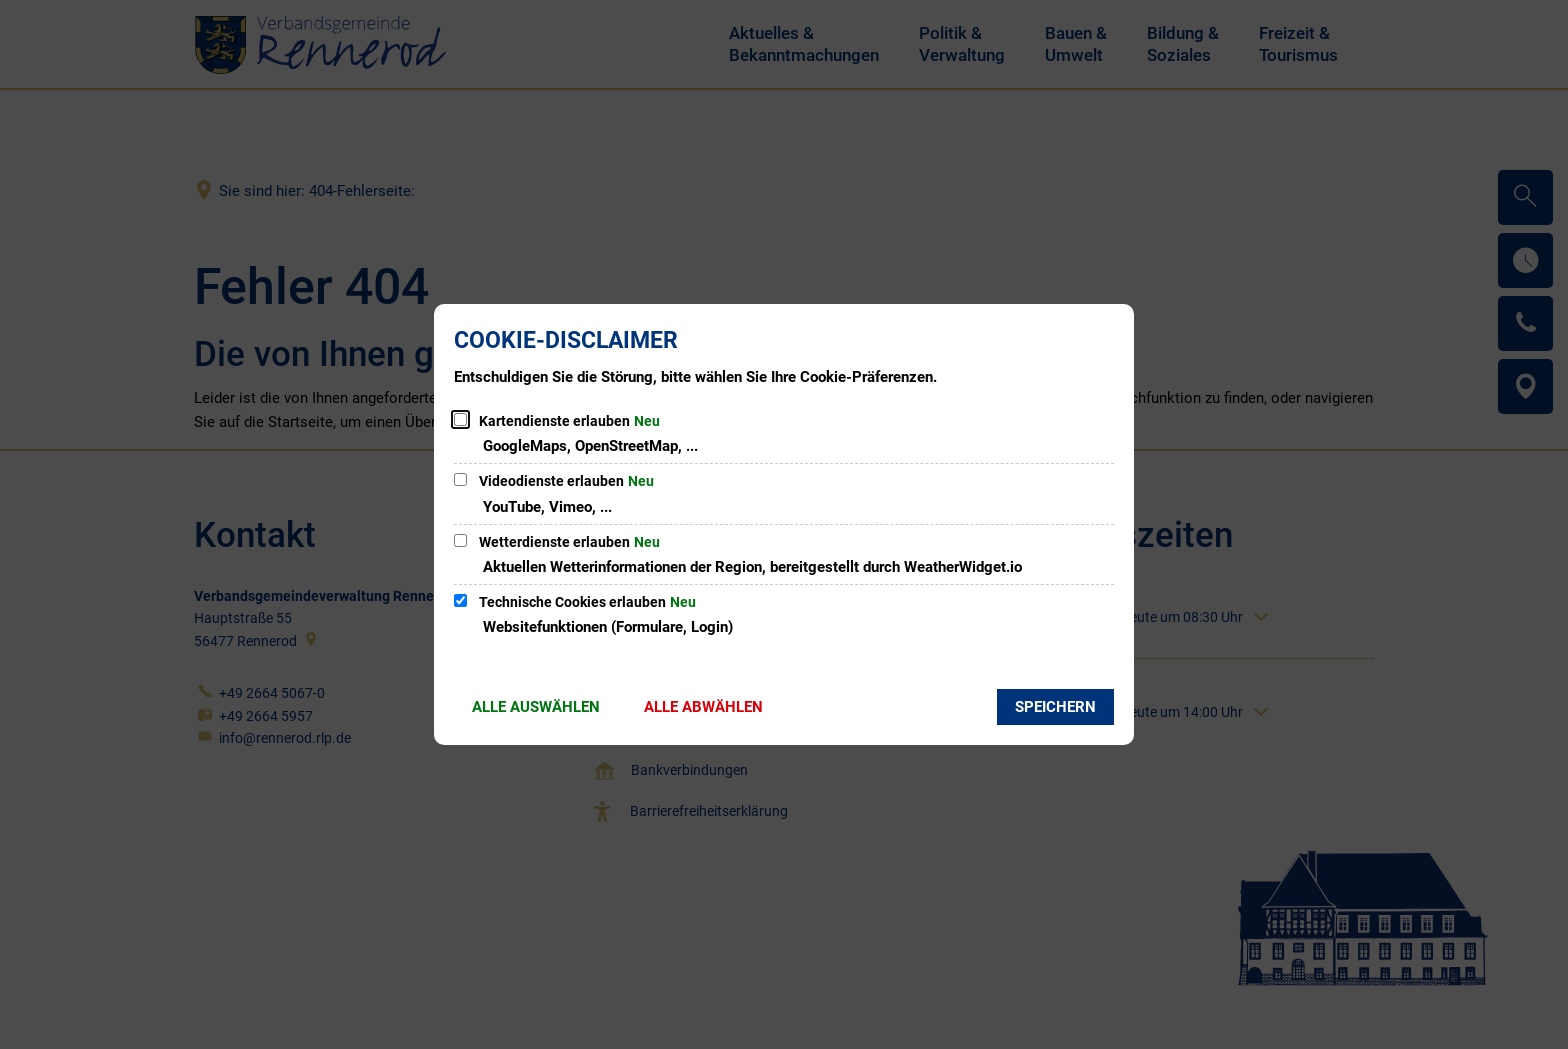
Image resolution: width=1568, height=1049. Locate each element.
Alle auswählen (536, 707)
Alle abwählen (703, 707)
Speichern (1055, 707)
